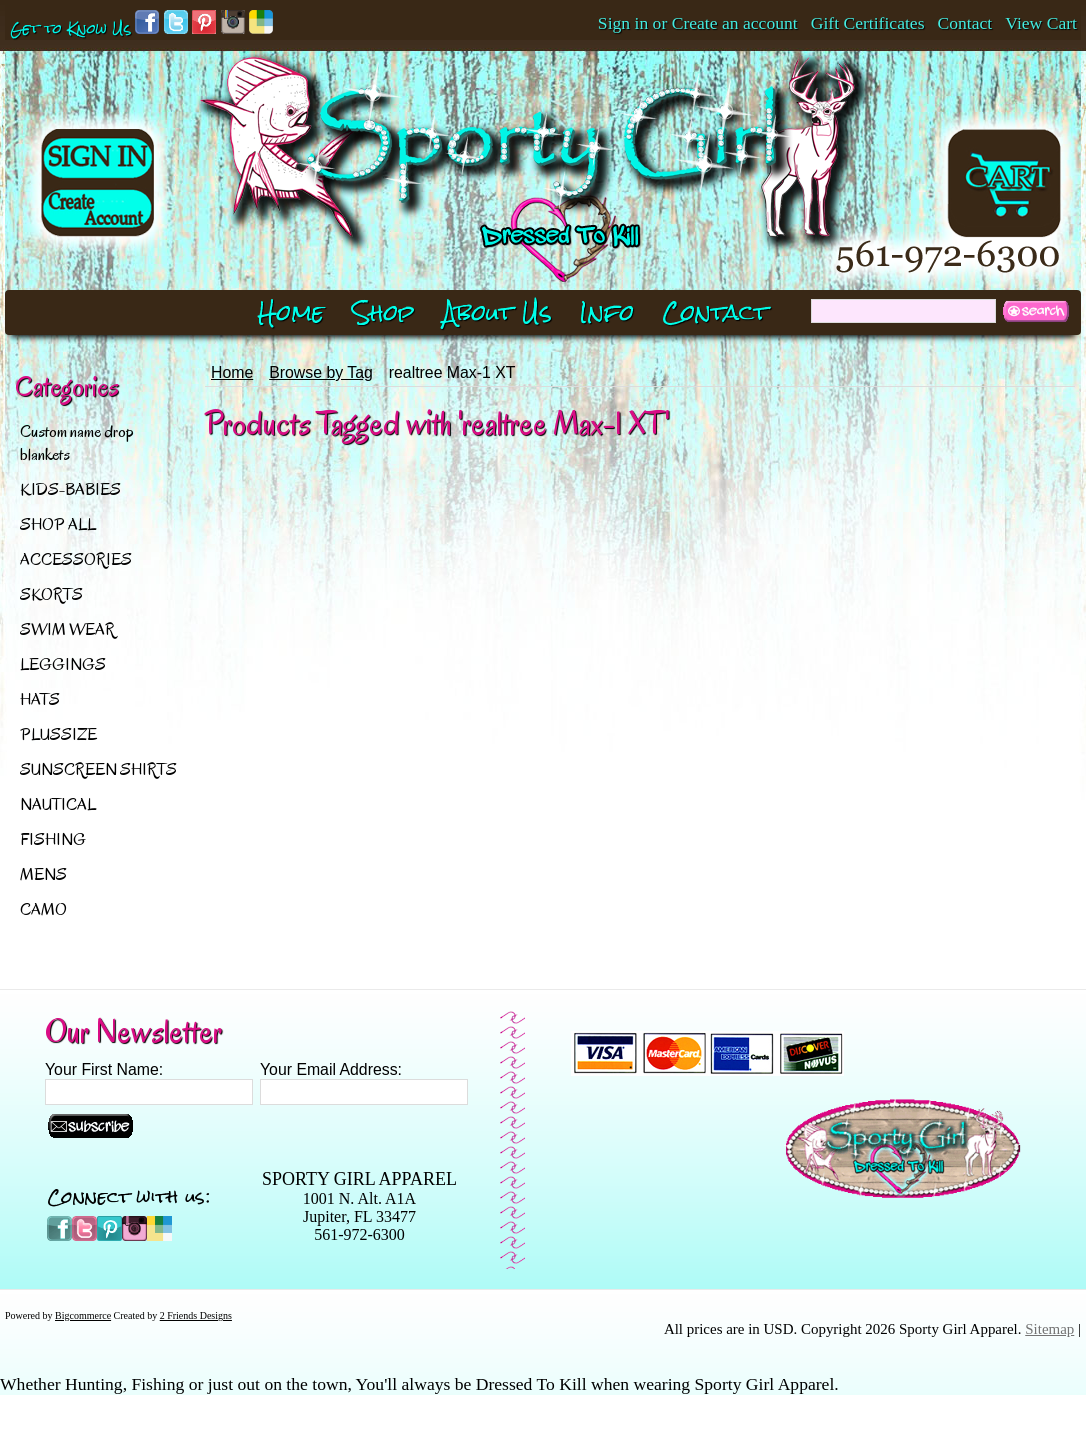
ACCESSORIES (76, 559)
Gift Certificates (868, 23)
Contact (965, 23)
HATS (40, 699)
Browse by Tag (321, 372)
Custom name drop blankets (77, 443)
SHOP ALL (58, 524)
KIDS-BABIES (70, 489)
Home (232, 372)
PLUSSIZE (58, 734)
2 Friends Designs (196, 1315)
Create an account (735, 23)
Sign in (623, 23)
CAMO (43, 909)
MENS (43, 874)
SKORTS (51, 594)
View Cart (1041, 23)
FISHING (53, 839)
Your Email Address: (331, 1069)
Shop (383, 312)
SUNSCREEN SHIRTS (98, 769)
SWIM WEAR (67, 629)
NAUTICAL (58, 804)
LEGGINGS (63, 664)
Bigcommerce (83, 1315)
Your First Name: (104, 1069)
